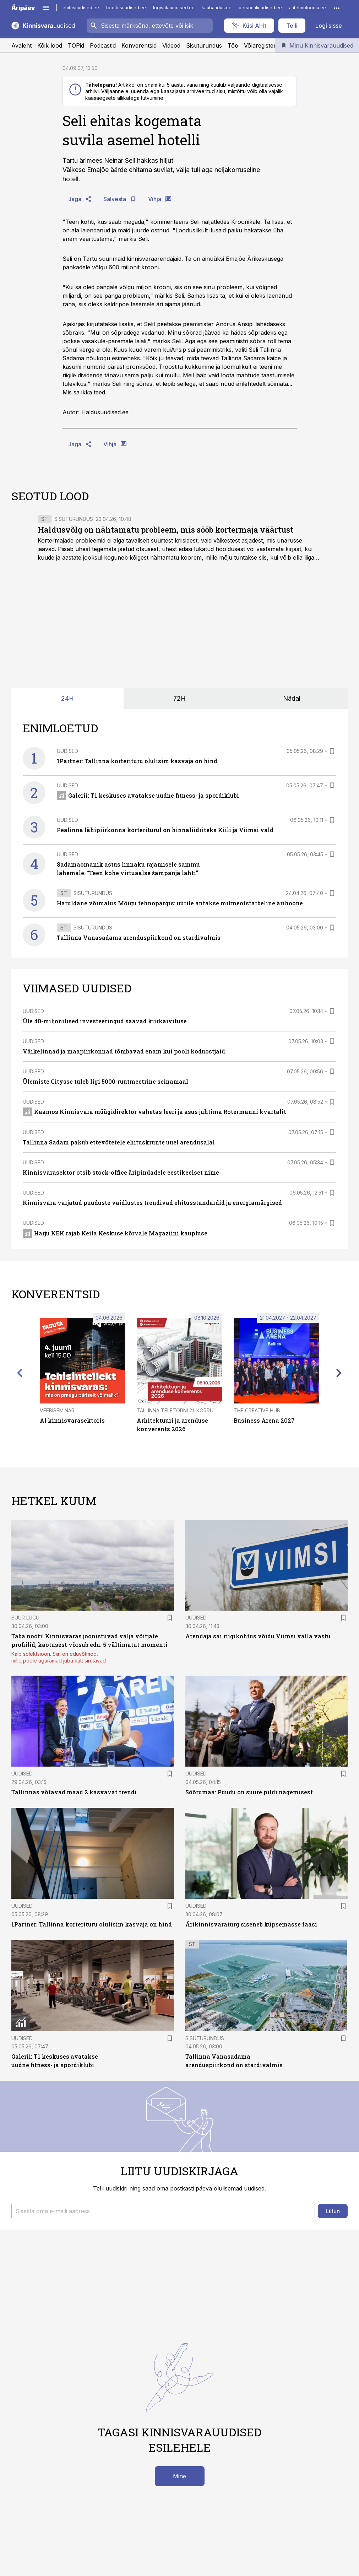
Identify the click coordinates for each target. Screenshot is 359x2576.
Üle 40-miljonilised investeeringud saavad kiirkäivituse (105, 1021)
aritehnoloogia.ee (307, 7)
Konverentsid (139, 45)
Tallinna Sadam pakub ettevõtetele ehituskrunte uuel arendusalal (119, 1142)
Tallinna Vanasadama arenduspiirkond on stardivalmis (139, 937)
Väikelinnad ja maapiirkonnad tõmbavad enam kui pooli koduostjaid (124, 1051)
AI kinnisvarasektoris (72, 1420)
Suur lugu (25, 1618)
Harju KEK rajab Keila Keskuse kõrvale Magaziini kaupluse (115, 1233)
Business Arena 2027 (264, 1420)
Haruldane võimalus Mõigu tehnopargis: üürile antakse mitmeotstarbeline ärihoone (180, 903)
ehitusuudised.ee (80, 7)
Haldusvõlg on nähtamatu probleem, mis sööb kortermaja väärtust (165, 529)
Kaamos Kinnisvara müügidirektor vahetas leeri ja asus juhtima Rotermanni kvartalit (154, 1111)
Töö (233, 45)
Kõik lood (49, 45)
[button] (163, 2211)
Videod (171, 45)
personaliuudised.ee (260, 7)
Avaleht (21, 45)
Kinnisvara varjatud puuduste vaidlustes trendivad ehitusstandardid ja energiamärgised (152, 1202)
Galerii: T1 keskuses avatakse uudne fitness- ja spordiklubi (148, 795)
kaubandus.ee (217, 7)
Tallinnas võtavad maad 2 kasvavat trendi (74, 1792)
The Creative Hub (257, 1410)
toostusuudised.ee (126, 7)
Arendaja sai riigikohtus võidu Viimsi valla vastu (258, 1636)
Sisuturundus (204, 45)
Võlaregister (260, 45)
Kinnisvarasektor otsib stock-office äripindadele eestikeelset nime (121, 1172)
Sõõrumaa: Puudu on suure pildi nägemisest (249, 1792)
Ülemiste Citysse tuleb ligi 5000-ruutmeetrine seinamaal (105, 1081)
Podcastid (103, 45)
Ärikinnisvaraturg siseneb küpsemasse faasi (251, 1924)
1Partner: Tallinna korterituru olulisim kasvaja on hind (137, 761)
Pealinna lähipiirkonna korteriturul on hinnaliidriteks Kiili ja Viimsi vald (165, 830)
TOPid (76, 45)
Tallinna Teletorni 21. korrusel (179, 1410)
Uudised (67, 751)
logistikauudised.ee (174, 7)
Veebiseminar (57, 1410)
